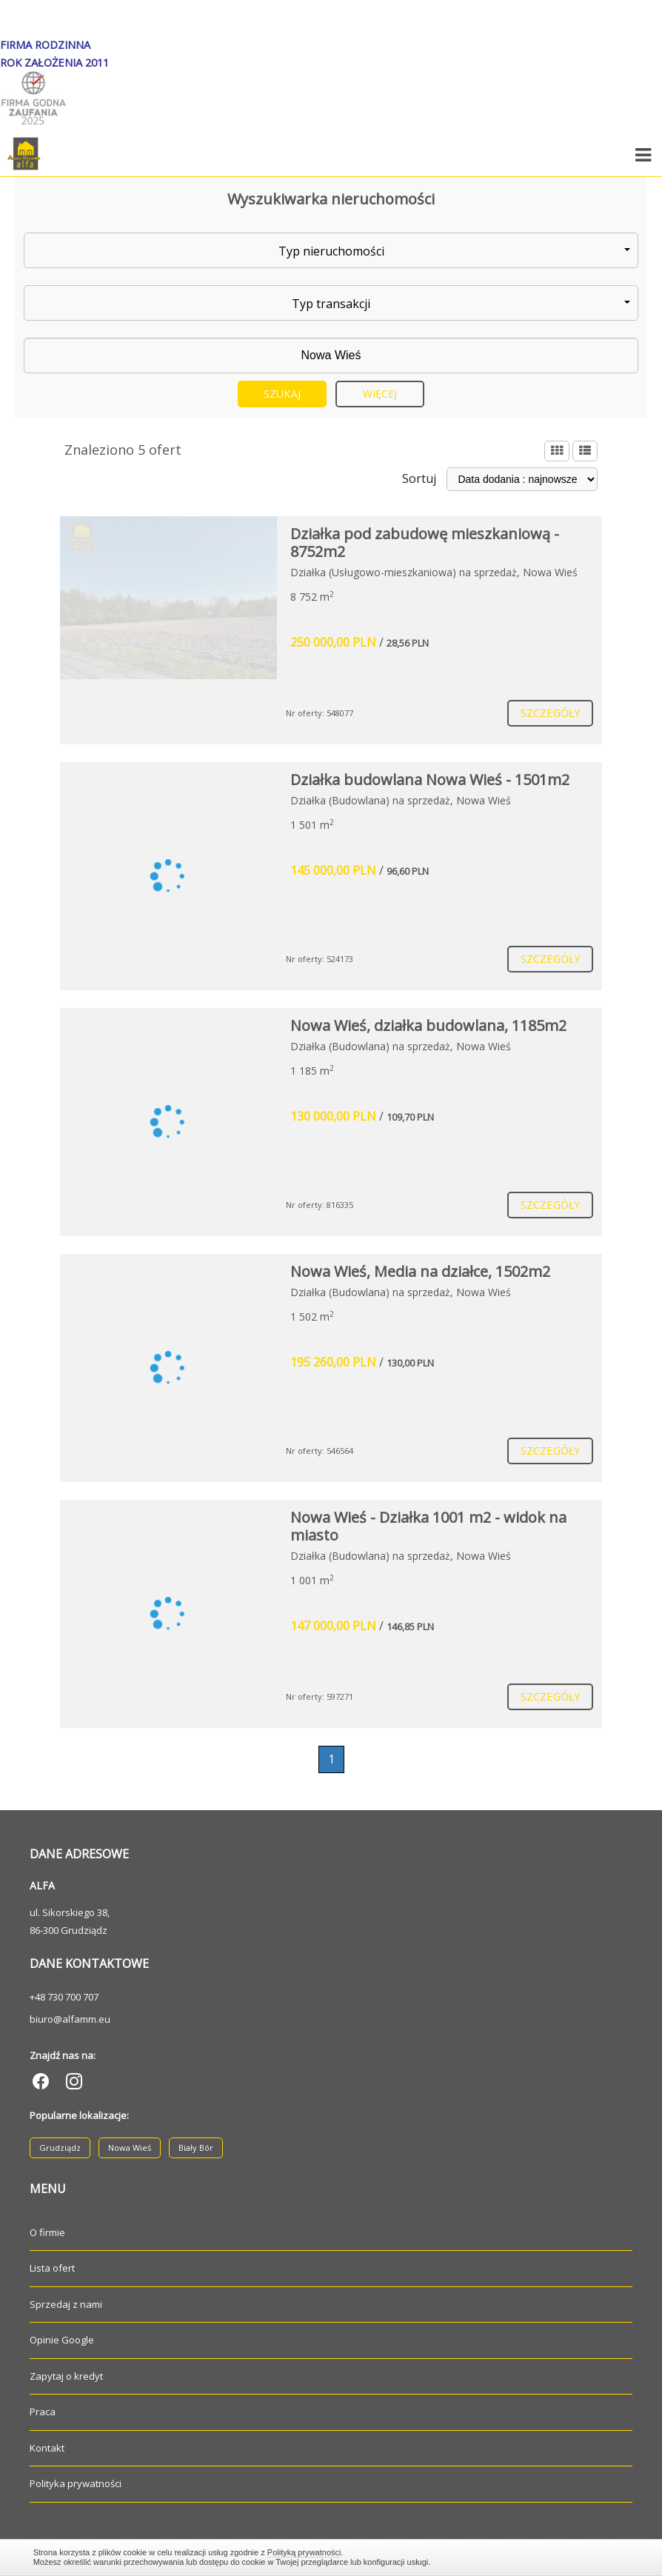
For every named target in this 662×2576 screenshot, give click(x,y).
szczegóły (550, 713)
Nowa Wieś (129, 2147)
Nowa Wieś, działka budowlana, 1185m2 (428, 1025)
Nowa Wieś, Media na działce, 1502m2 (420, 1271)
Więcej (380, 394)
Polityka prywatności (75, 2483)
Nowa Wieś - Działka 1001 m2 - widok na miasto (428, 1526)
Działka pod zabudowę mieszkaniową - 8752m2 (424, 542)
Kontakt (47, 2448)
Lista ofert (52, 2268)
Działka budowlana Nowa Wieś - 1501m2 (429, 780)
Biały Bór (195, 2147)
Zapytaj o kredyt (66, 2376)
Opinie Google (62, 2339)
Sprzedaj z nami (66, 2304)
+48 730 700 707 (64, 1996)
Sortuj (419, 478)
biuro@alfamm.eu (70, 2019)
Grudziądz (60, 2147)
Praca (43, 2411)
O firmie (47, 2232)
